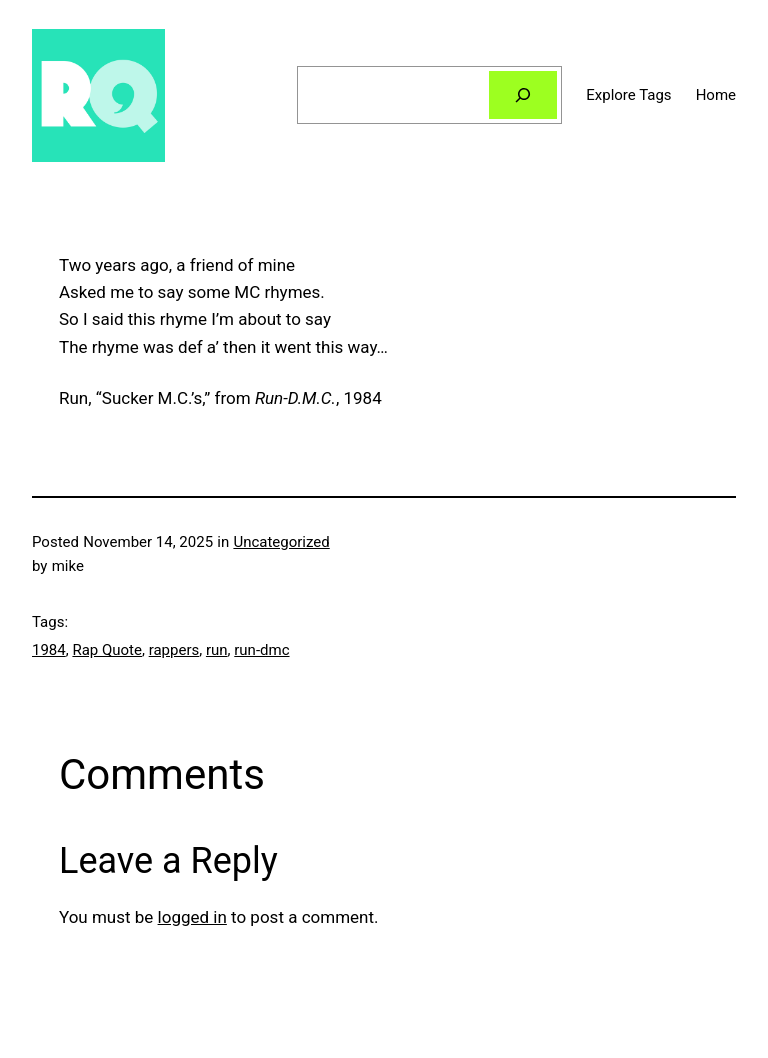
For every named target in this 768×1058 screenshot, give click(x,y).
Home (716, 95)
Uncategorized (281, 542)
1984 (49, 650)
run (217, 650)
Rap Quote (107, 650)
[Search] (523, 95)
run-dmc (261, 650)
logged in (192, 917)
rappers (174, 650)
